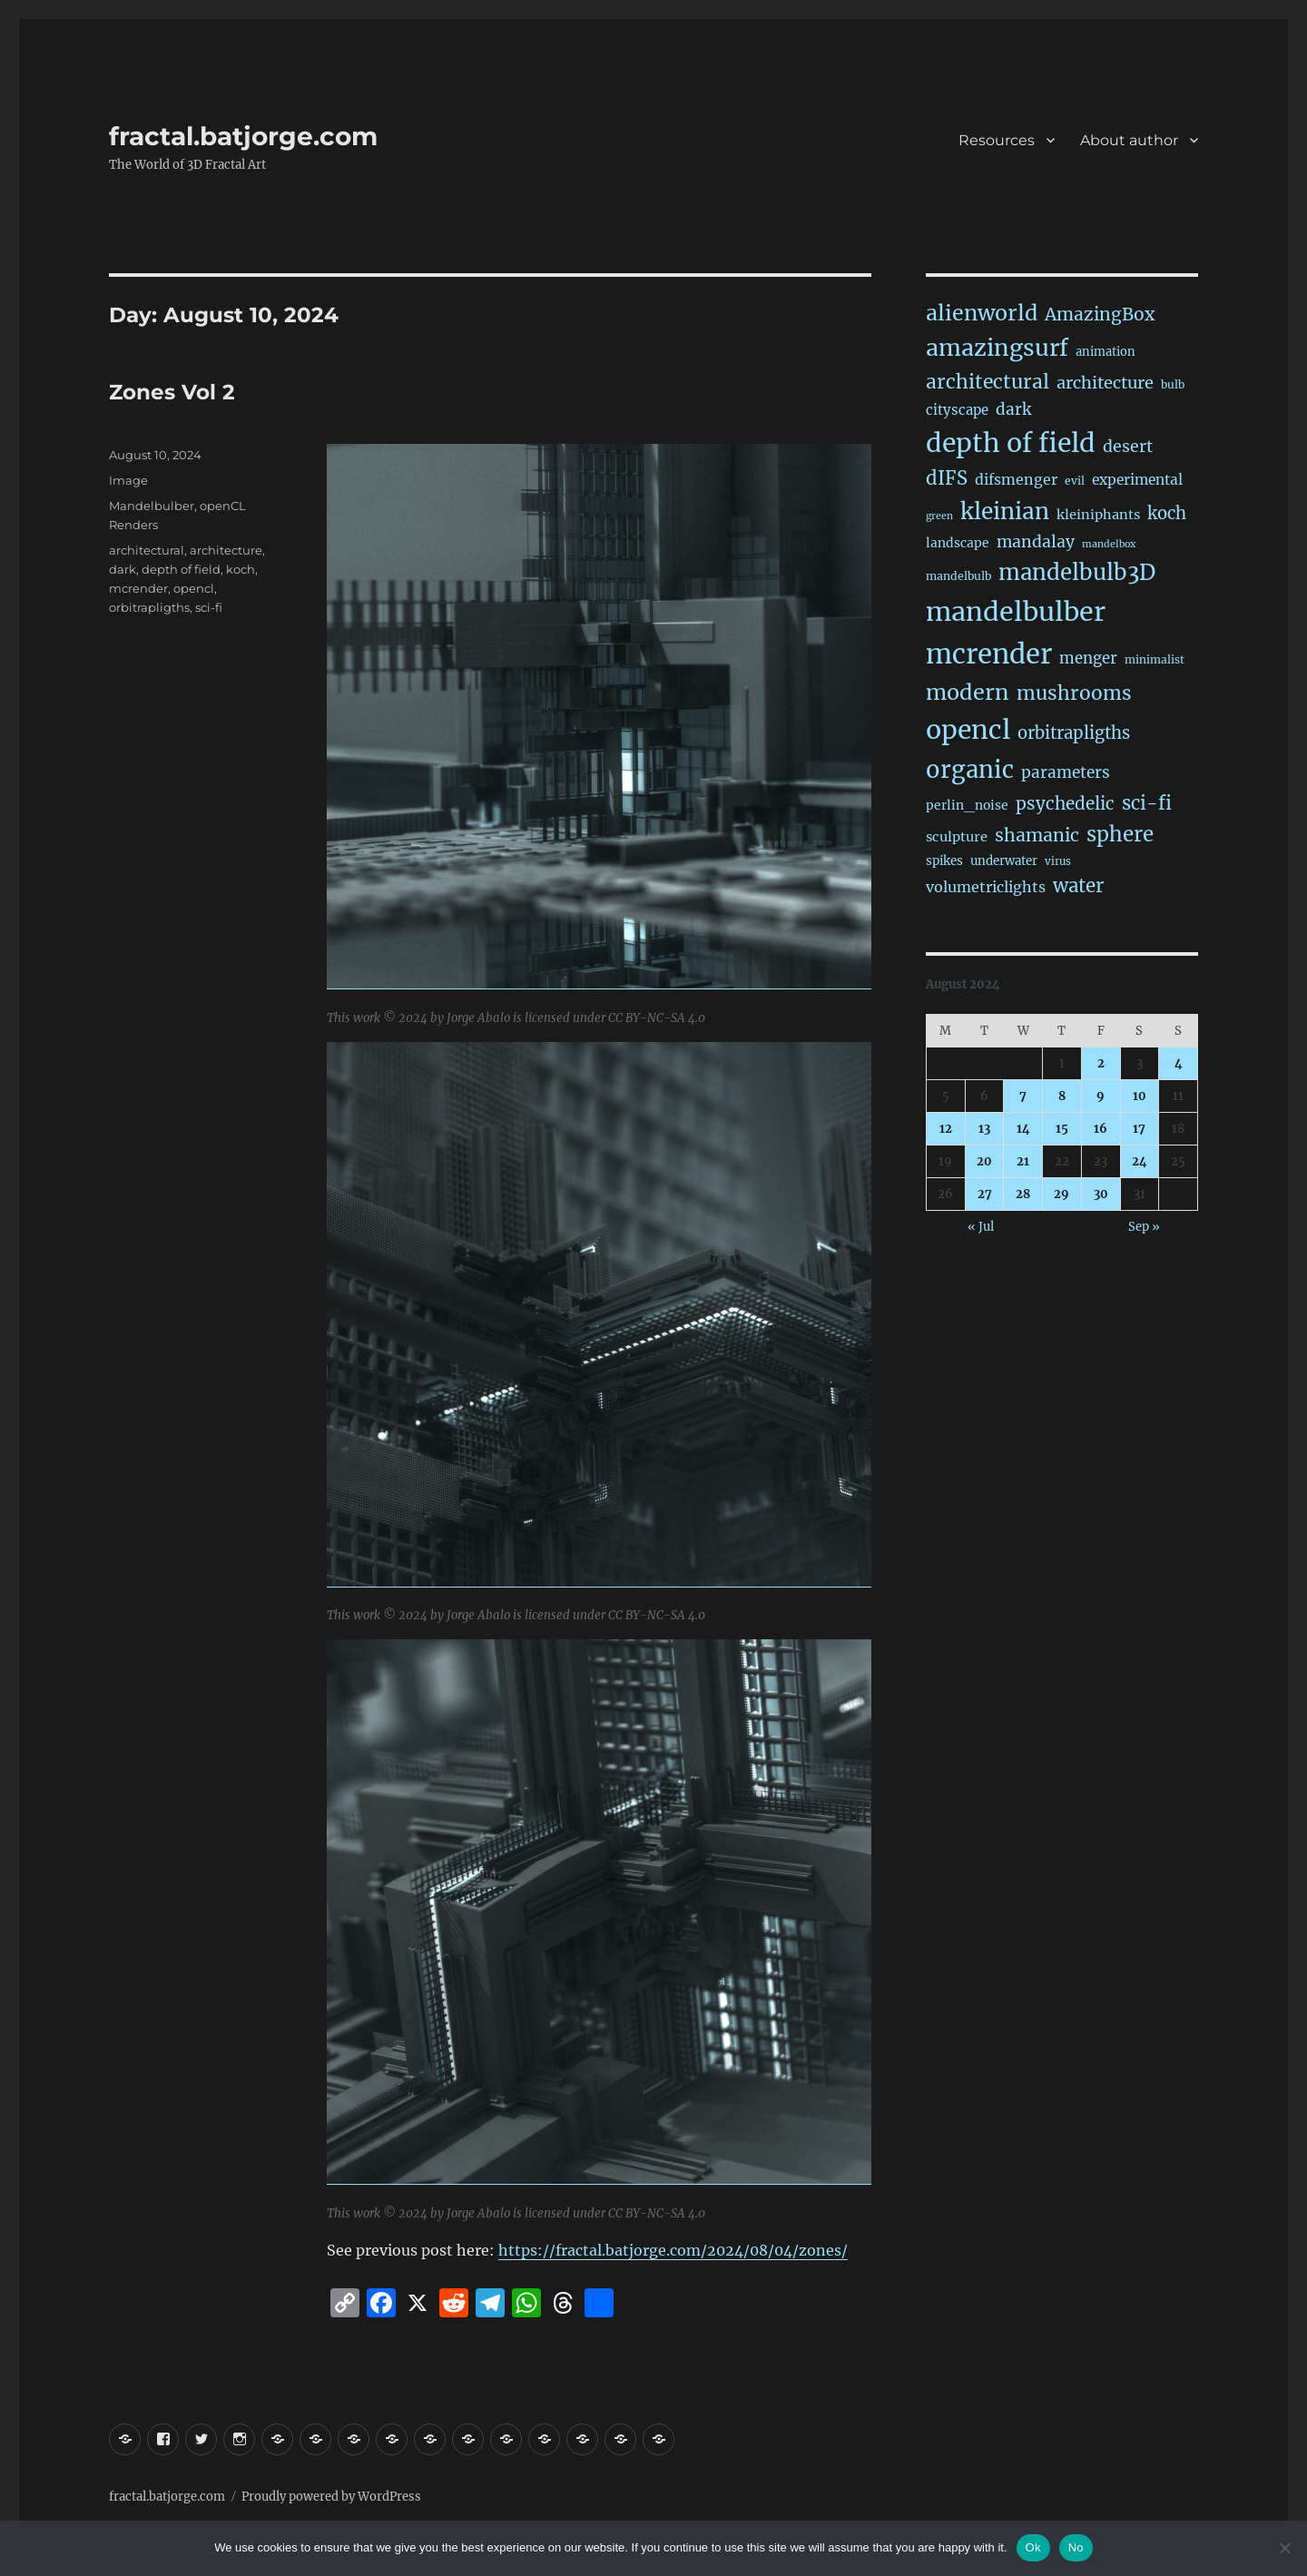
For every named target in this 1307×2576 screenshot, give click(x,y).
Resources (996, 140)
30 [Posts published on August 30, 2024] (1101, 1194)
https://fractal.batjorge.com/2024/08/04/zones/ (673, 2250)
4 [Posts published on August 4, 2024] (1178, 1063)
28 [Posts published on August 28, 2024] (1023, 1194)
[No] (1284, 2548)
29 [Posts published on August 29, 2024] (1061, 1194)
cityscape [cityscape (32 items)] (957, 409)
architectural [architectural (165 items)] (987, 381)
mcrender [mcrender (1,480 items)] (989, 654)
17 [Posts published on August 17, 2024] (1139, 1128)
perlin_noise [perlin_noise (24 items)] (967, 805)
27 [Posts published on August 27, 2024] (985, 1194)
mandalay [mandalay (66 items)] (1036, 542)
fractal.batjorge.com (243, 136)
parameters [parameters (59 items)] (1065, 772)
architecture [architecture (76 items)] (1105, 382)
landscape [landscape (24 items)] (957, 543)
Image (128, 480)
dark (122, 569)
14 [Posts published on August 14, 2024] (1023, 1128)
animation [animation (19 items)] (1105, 351)
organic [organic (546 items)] (970, 769)
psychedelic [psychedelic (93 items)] (1065, 803)
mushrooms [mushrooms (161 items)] (1074, 693)
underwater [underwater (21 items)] (1003, 861)
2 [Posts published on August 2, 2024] (1101, 1063)
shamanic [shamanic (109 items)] (1037, 835)
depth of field (181, 569)
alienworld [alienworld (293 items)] (981, 313)
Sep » (1144, 1226)
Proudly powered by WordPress (331, 2496)
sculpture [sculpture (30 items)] (957, 837)
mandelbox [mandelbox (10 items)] (1108, 544)
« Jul (981, 1226)
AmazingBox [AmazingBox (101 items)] (1100, 314)
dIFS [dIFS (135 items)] (947, 478)
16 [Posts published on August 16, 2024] (1100, 1128)
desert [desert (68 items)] (1128, 447)
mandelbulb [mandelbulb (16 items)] (958, 576)
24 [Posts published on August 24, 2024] (1139, 1161)
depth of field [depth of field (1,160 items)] (1011, 443)
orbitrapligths (149, 607)
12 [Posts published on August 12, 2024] (945, 1128)
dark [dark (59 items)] (1013, 409)
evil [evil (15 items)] (1075, 480)
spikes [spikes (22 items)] (944, 861)
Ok (1033, 2547)
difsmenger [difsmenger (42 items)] (1016, 479)
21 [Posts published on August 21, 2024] (1023, 1161)
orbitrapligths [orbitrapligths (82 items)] (1073, 733)
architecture (226, 550)
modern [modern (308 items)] (967, 692)
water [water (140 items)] (1078, 886)
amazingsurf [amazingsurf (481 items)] (997, 347)
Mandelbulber (151, 505)
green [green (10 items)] (939, 516)
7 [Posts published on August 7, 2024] (1023, 1096)
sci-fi (208, 607)
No (1076, 2547)
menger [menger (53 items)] (1088, 658)
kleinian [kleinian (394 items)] (1004, 511)
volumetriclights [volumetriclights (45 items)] (986, 887)
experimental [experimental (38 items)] (1137, 479)
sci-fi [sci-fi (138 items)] (1147, 803)
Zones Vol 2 (172, 392)
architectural (146, 550)
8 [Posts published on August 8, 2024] (1062, 1096)
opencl (193, 588)
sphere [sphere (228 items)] (1120, 834)
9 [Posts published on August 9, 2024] (1100, 1096)
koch (240, 569)
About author (1129, 140)
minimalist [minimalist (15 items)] (1154, 659)
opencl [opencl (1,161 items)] (968, 729)
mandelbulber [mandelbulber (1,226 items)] (1016, 611)
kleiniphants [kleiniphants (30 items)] (1098, 514)
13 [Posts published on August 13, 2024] (984, 1128)
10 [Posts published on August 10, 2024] (1139, 1096)
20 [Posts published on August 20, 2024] (984, 1161)
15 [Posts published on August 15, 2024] (1062, 1128)
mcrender (138, 588)
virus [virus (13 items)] (1058, 861)
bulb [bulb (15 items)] (1172, 384)
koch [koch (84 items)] (1166, 513)
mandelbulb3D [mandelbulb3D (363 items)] (1076, 572)
